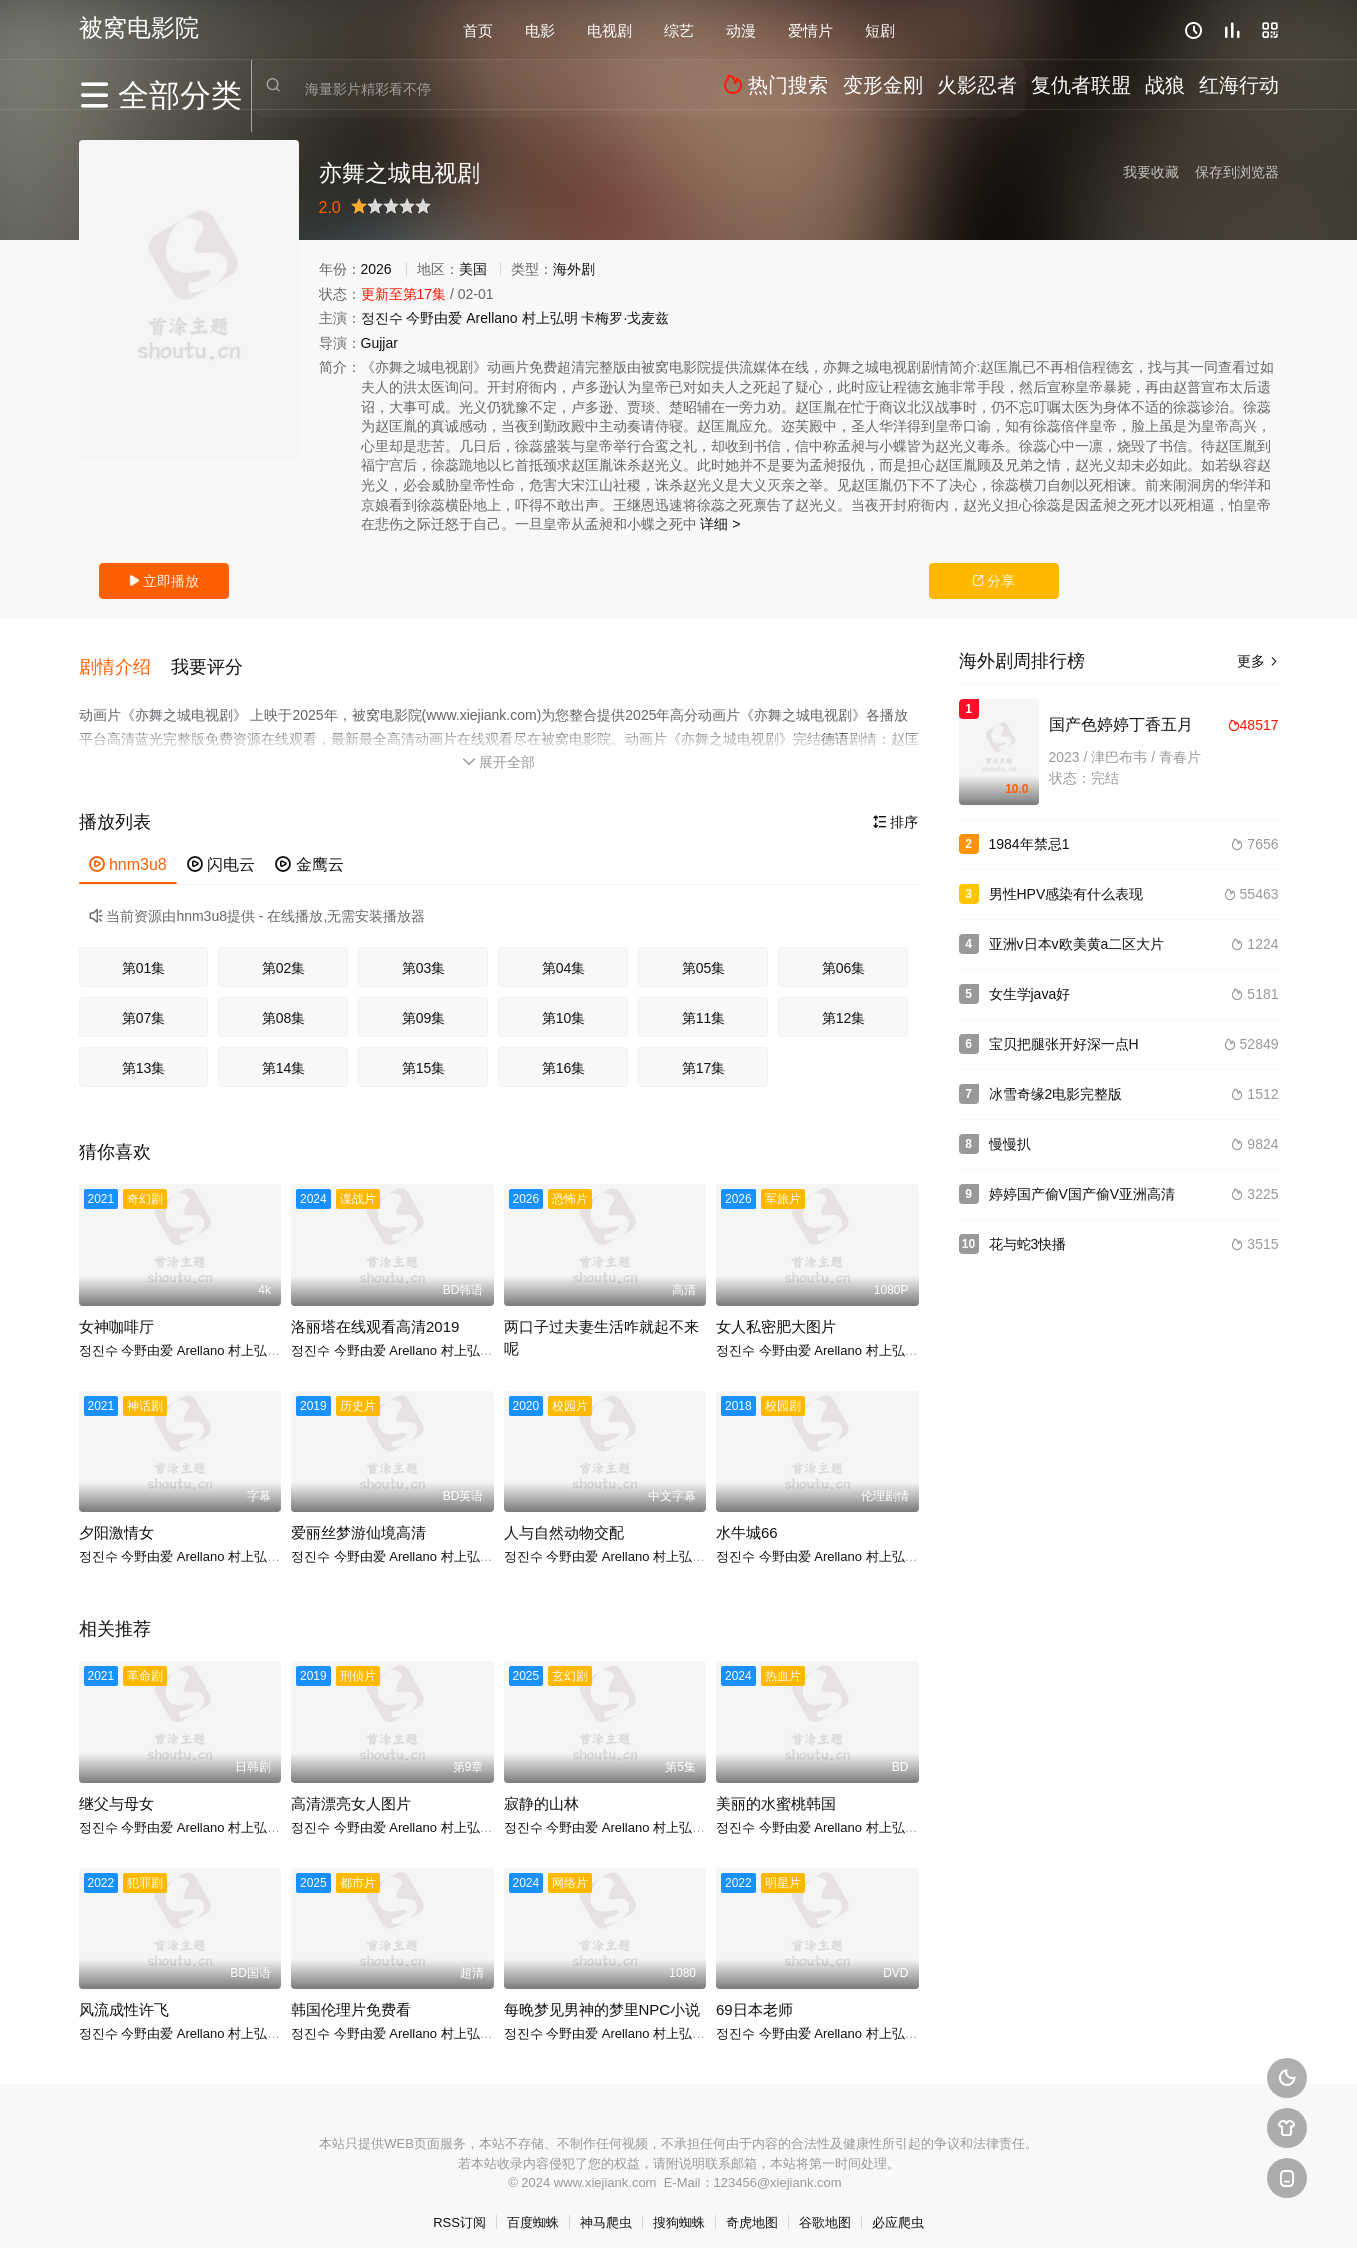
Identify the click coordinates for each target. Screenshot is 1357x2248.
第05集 (704, 954)
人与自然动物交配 (564, 1518)
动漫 (741, 29)
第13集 (144, 1054)
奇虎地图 (752, 2207)
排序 (896, 807)
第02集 (284, 954)
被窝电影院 (139, 27)
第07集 (144, 1004)
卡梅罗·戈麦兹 (625, 318)
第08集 (284, 1004)
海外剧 (574, 269)
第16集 (564, 1054)
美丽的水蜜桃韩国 (776, 1788)
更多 (1258, 661)
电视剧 (609, 29)
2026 (376, 269)
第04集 (564, 954)
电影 (540, 29)
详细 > (720, 524)
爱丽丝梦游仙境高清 (358, 1518)
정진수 (382, 318)
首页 (478, 29)
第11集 (704, 1004)
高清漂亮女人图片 (351, 1788)
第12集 (844, 1004)
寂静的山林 (541, 1788)
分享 (994, 581)
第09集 (424, 1004)
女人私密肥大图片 (776, 1311)
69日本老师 (754, 1995)
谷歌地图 (825, 2207)
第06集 (844, 954)
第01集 (144, 954)
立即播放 (164, 581)
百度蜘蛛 (533, 2207)
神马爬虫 (606, 2207)
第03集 (424, 954)
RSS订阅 (459, 2207)
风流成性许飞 (124, 1995)
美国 (473, 269)
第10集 (564, 1004)
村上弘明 (550, 318)
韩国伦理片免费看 (351, 1995)
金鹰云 (309, 849)
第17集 (704, 1054)
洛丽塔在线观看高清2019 (375, 1311)
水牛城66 (747, 1518)
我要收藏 (1151, 172)
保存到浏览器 (1237, 172)
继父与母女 (116, 1788)
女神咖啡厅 (116, 1311)
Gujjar (379, 343)
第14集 (284, 1054)
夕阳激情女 (116, 1518)
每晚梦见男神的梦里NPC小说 (602, 1995)
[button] (125, 659)
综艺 (679, 29)
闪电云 (221, 849)
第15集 (424, 1054)
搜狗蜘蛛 (679, 2207)
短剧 (880, 29)
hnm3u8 (128, 849)
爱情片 (810, 29)
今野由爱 (434, 318)
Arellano (491, 318)
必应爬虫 (898, 2207)
